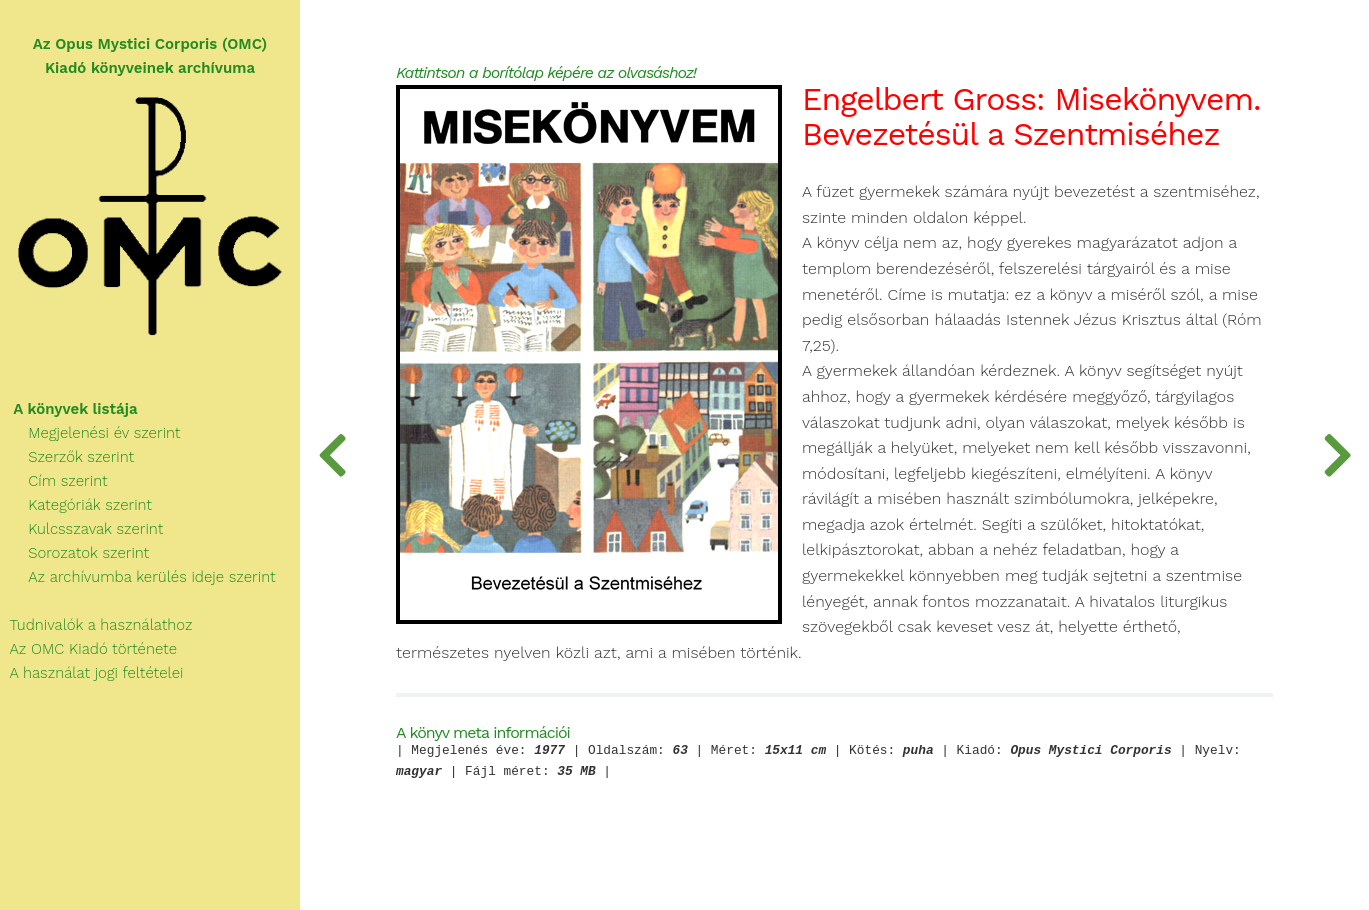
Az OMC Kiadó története (88, 649)
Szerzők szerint (67, 457)
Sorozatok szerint (74, 553)
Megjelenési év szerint (90, 433)
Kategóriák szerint (76, 505)
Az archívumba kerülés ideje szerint (138, 577)
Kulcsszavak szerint (81, 529)
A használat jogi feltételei (91, 673)
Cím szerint (54, 481)
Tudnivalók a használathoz (96, 625)
